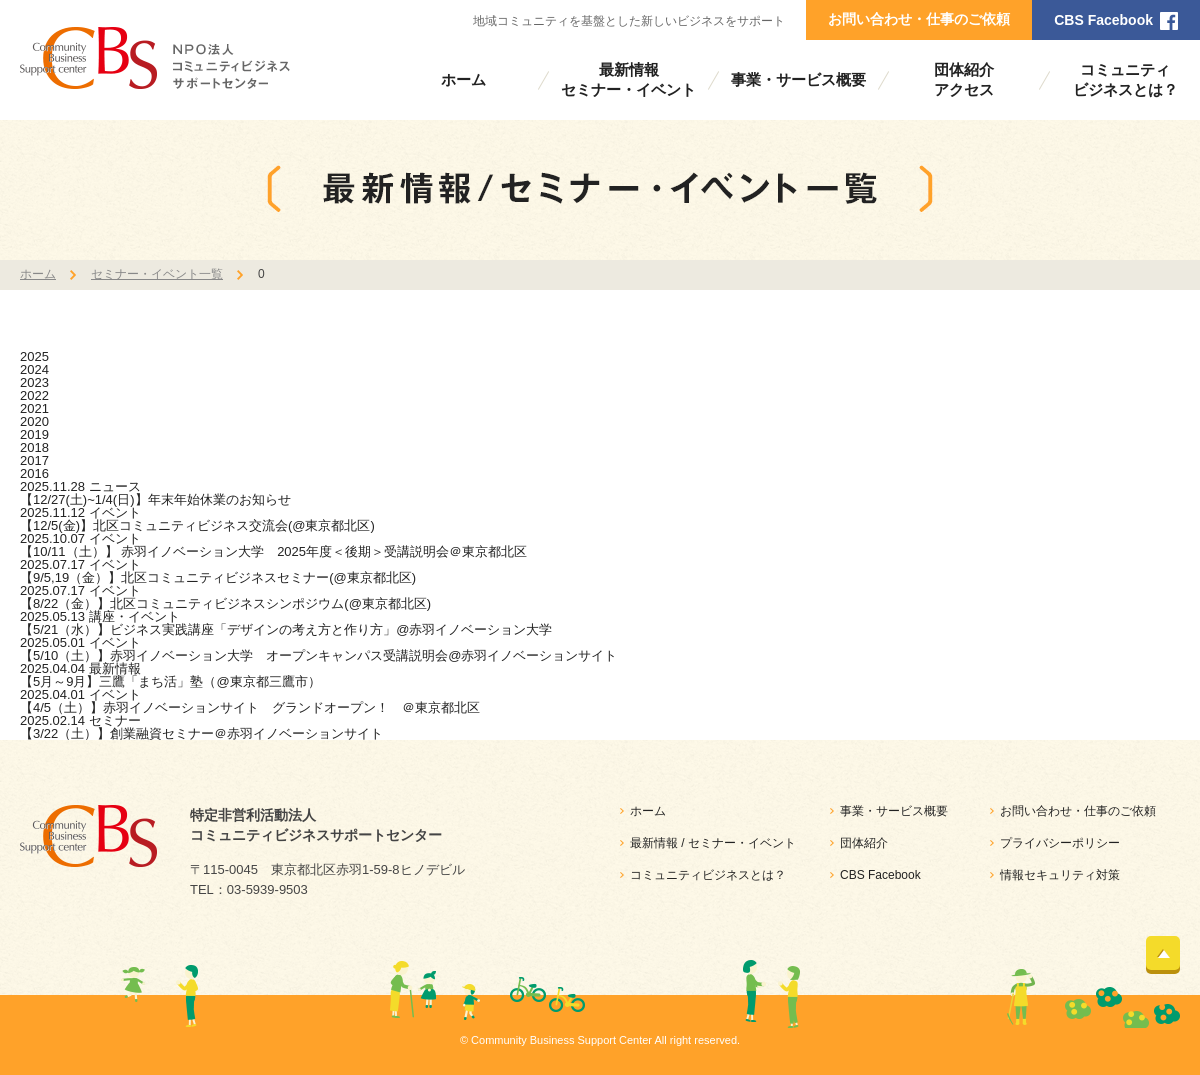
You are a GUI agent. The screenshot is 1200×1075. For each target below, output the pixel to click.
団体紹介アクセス (964, 79)
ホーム (463, 79)
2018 (34, 447)
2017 (34, 460)
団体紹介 (864, 843)
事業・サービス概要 (798, 79)
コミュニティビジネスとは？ (1125, 79)
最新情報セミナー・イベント (628, 79)
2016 (34, 473)
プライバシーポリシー (1060, 843)
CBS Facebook (1103, 20)
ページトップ (1163, 953)
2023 (34, 382)
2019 (34, 434)
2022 (34, 395)
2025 (34, 356)
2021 (34, 408)
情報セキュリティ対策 (1060, 875)
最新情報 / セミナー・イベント (713, 843)
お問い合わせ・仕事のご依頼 (919, 19)
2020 (34, 421)
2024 (34, 369)
